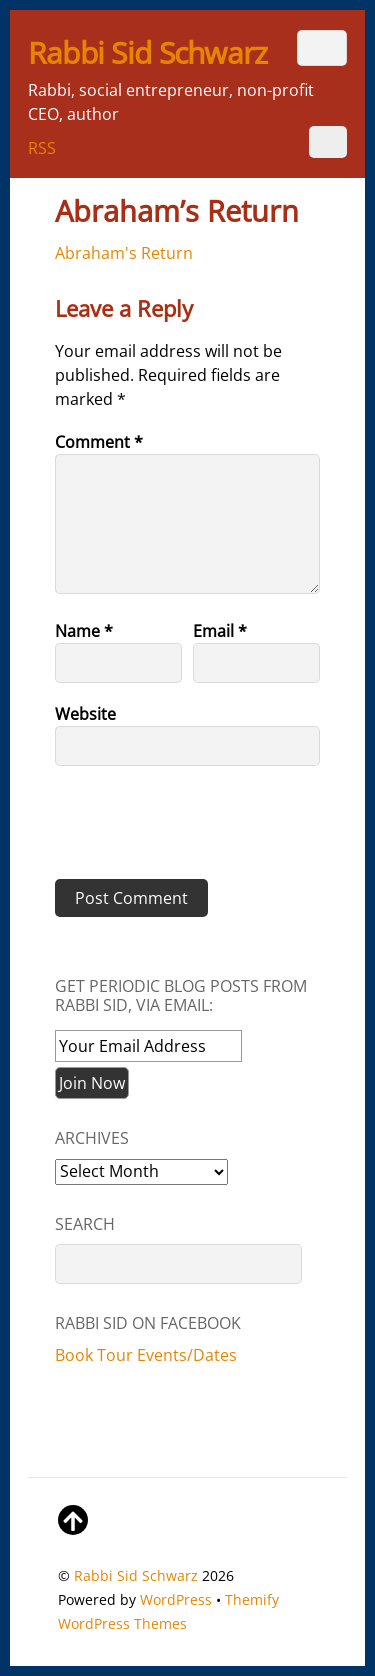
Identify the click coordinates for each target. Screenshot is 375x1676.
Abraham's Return (124, 253)
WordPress (176, 1599)
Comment (99, 442)
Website (85, 714)
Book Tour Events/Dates (146, 1355)
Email (220, 631)
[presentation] (192, 830)
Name (84, 631)
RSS (42, 148)
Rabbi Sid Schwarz (136, 1575)
